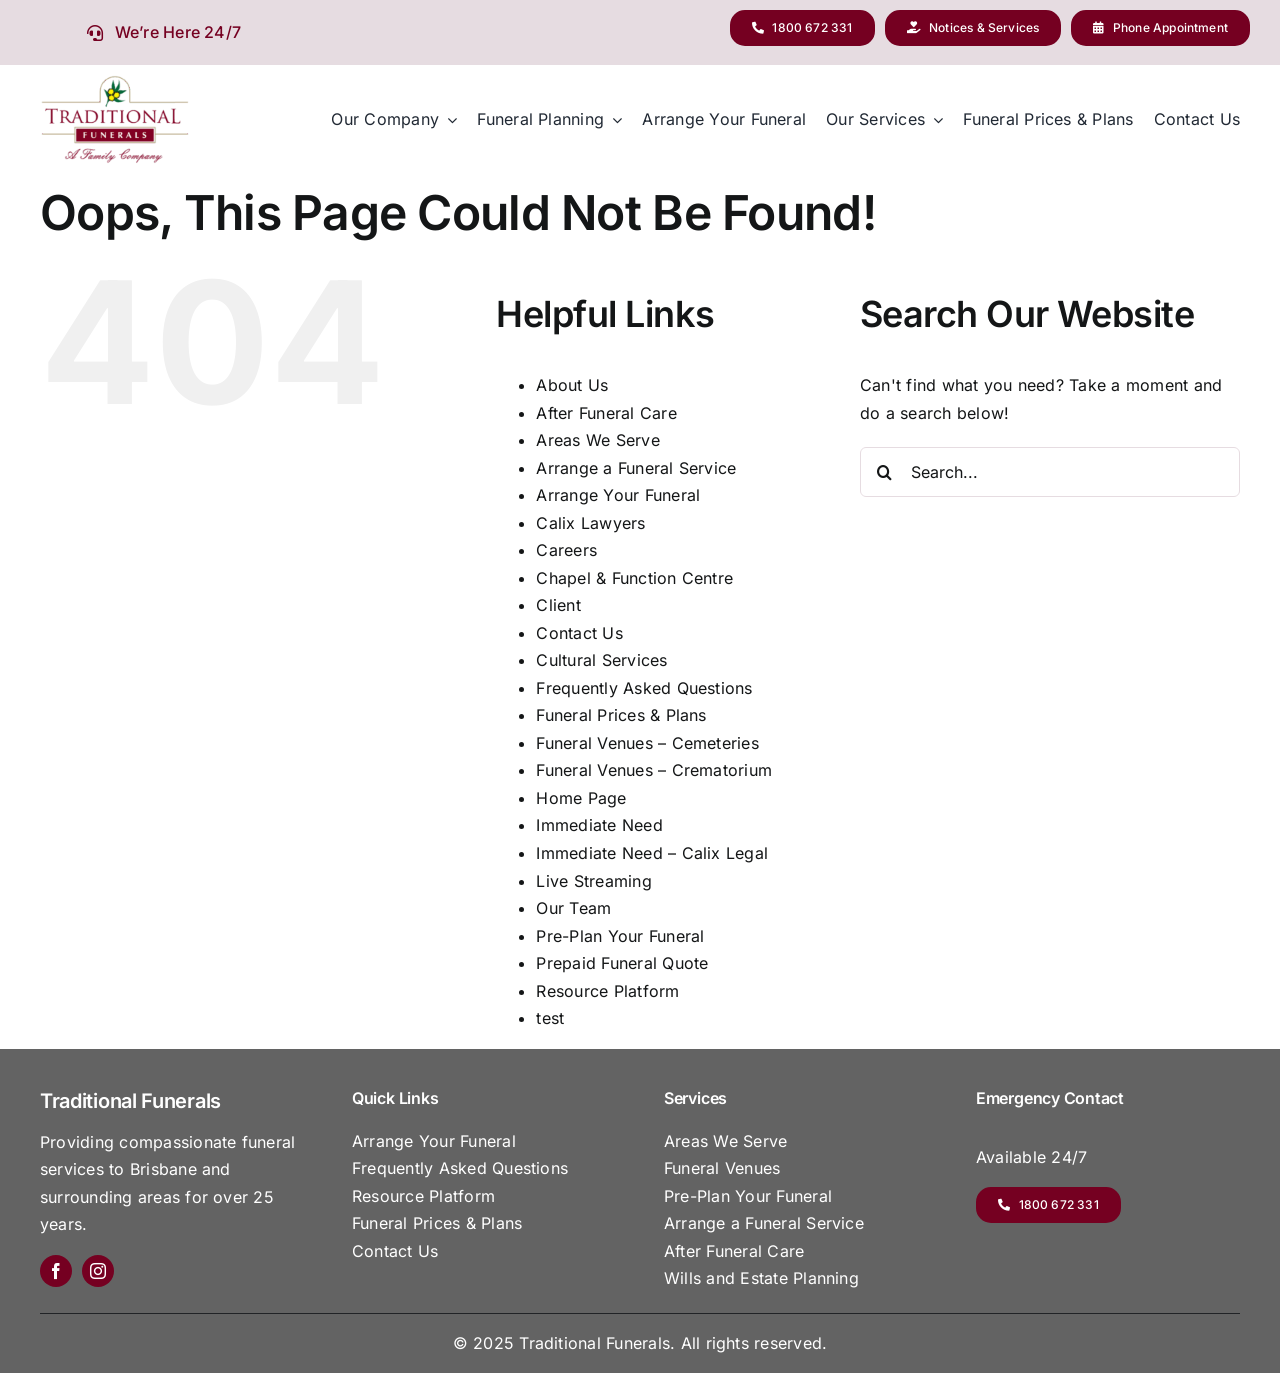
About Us (572, 385)
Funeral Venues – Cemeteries (647, 743)
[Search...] (1050, 472)
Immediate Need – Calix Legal (652, 853)
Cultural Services (601, 660)
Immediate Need (599, 825)
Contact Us (579, 633)
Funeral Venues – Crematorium (654, 770)
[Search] (885, 472)
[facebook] (56, 1271)
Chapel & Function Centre (634, 578)
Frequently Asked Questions (644, 688)
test (550, 1018)
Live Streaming (593, 881)
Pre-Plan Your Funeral (620, 936)
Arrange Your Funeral (618, 495)
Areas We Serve (597, 440)
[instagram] (98, 1271)
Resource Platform (607, 991)
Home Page (581, 798)
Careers (566, 550)
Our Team (573, 908)
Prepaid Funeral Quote (622, 963)
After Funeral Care (606, 413)
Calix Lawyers (590, 523)
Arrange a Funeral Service (636, 468)
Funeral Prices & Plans (621, 715)
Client (558, 605)
